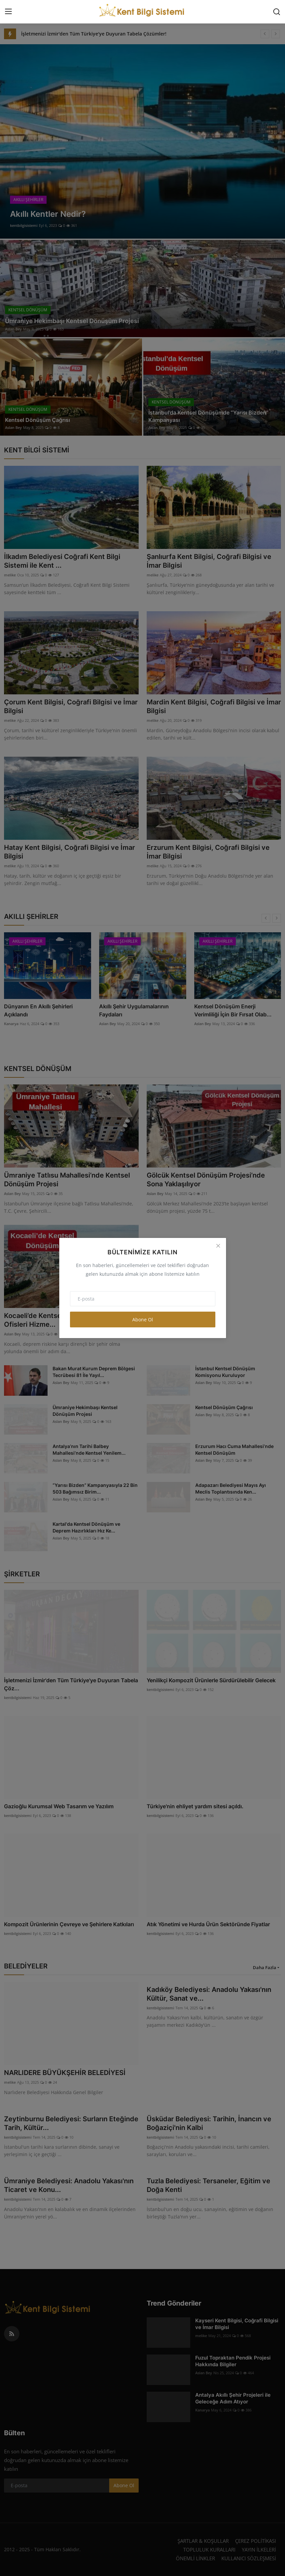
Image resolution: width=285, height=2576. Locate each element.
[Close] (218, 1245)
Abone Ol (142, 1319)
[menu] (8, 11)
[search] (276, 11)
